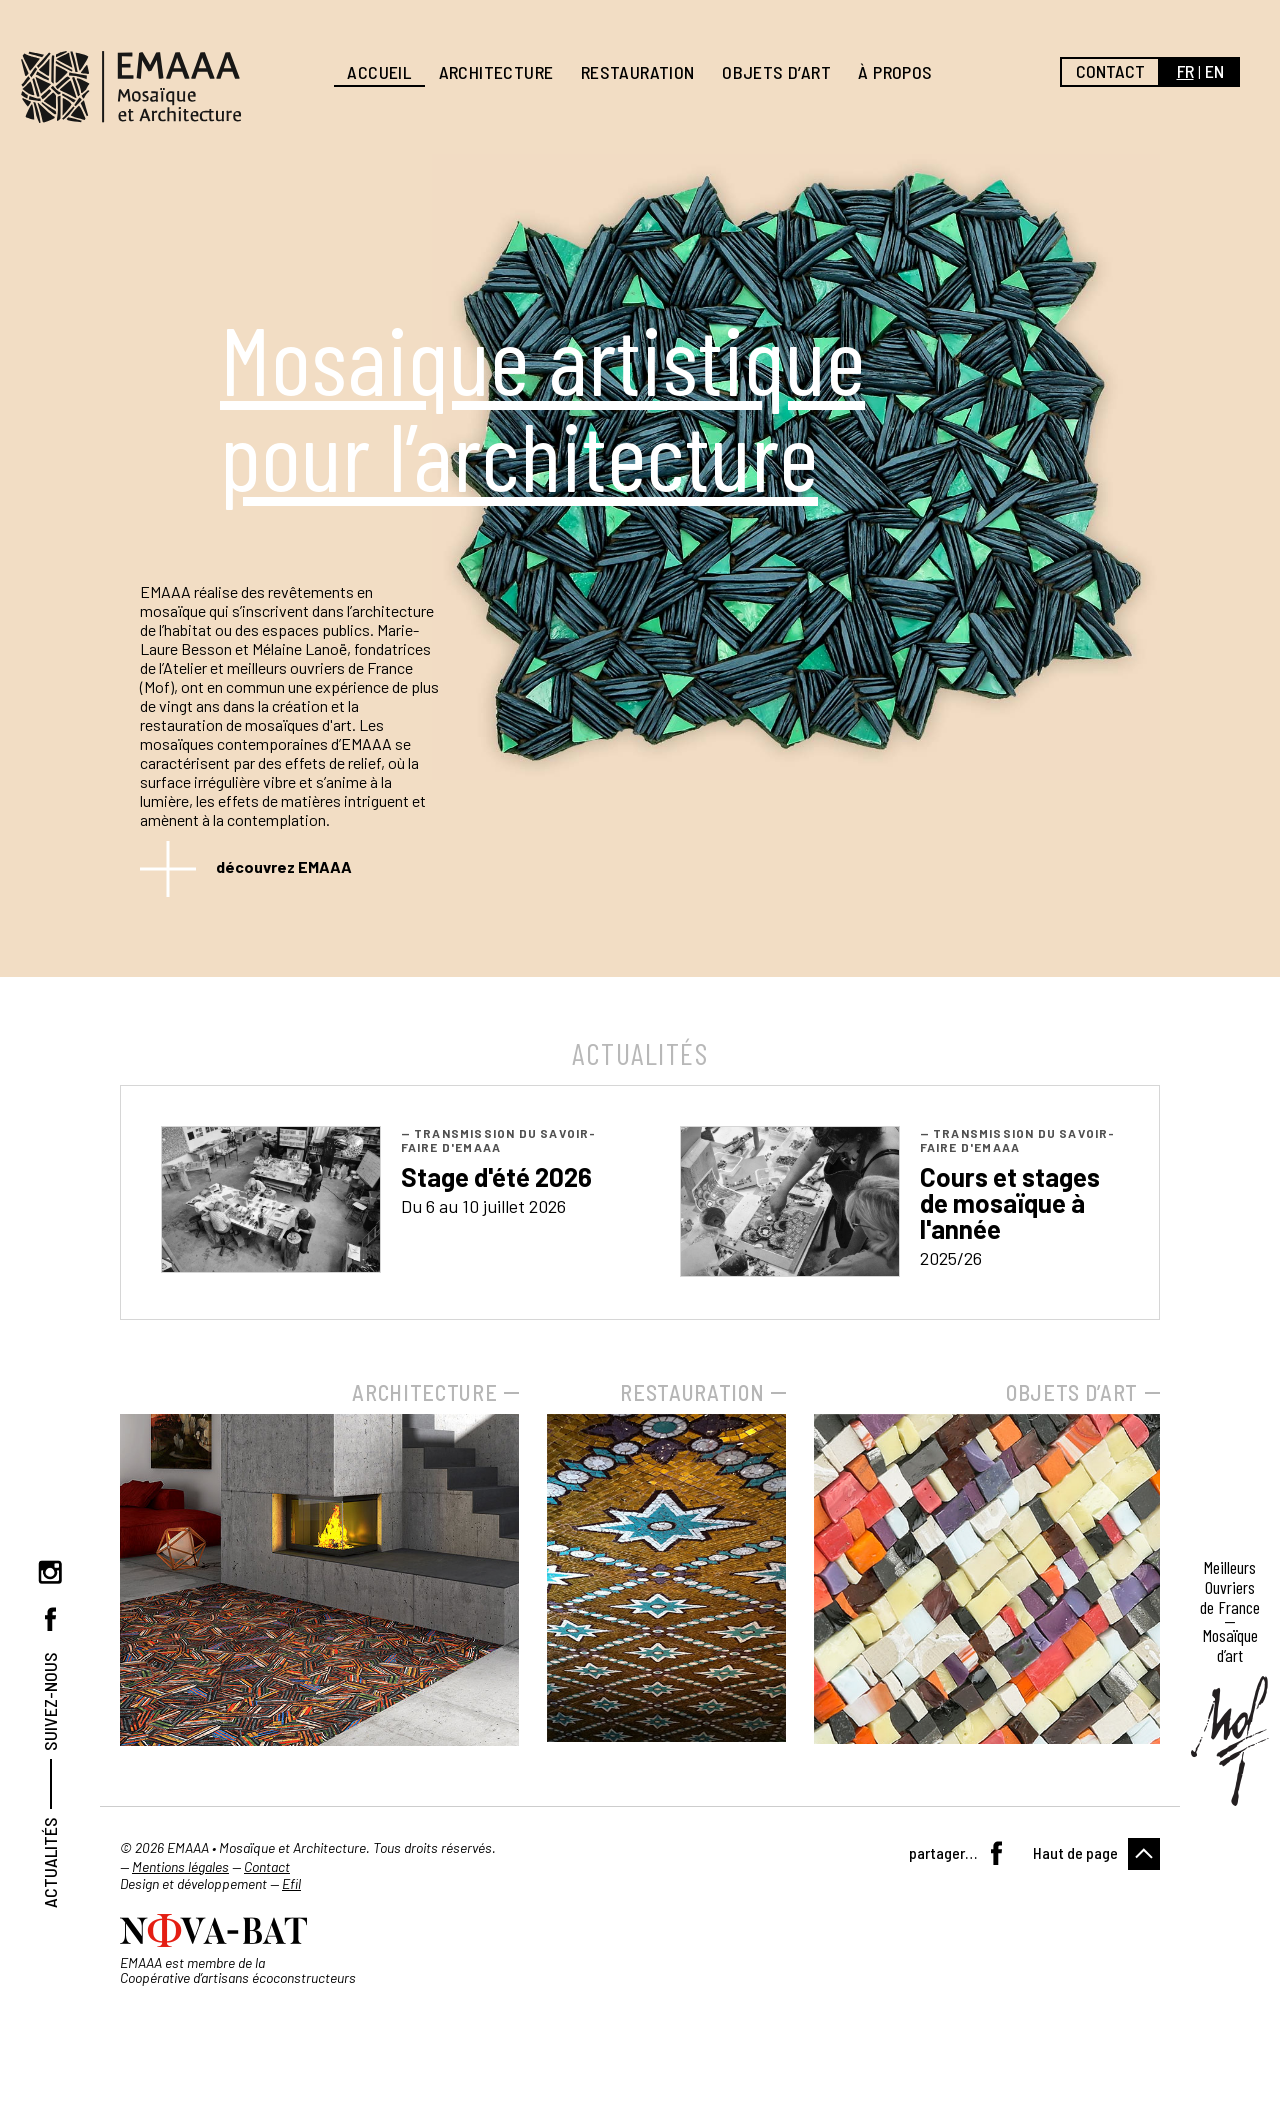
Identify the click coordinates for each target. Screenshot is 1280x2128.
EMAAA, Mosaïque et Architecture (131, 87)
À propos (895, 72)
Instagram (50, 1572)
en (1214, 71)
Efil (291, 1883)
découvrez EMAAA (284, 866)
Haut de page (1075, 1852)
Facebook (50, 1619)
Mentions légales (180, 1866)
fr (1185, 71)
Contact (1110, 71)
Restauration (638, 72)
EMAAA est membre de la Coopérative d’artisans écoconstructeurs (238, 1970)
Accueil (379, 72)
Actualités (50, 1862)
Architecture (496, 72)
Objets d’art (776, 72)
